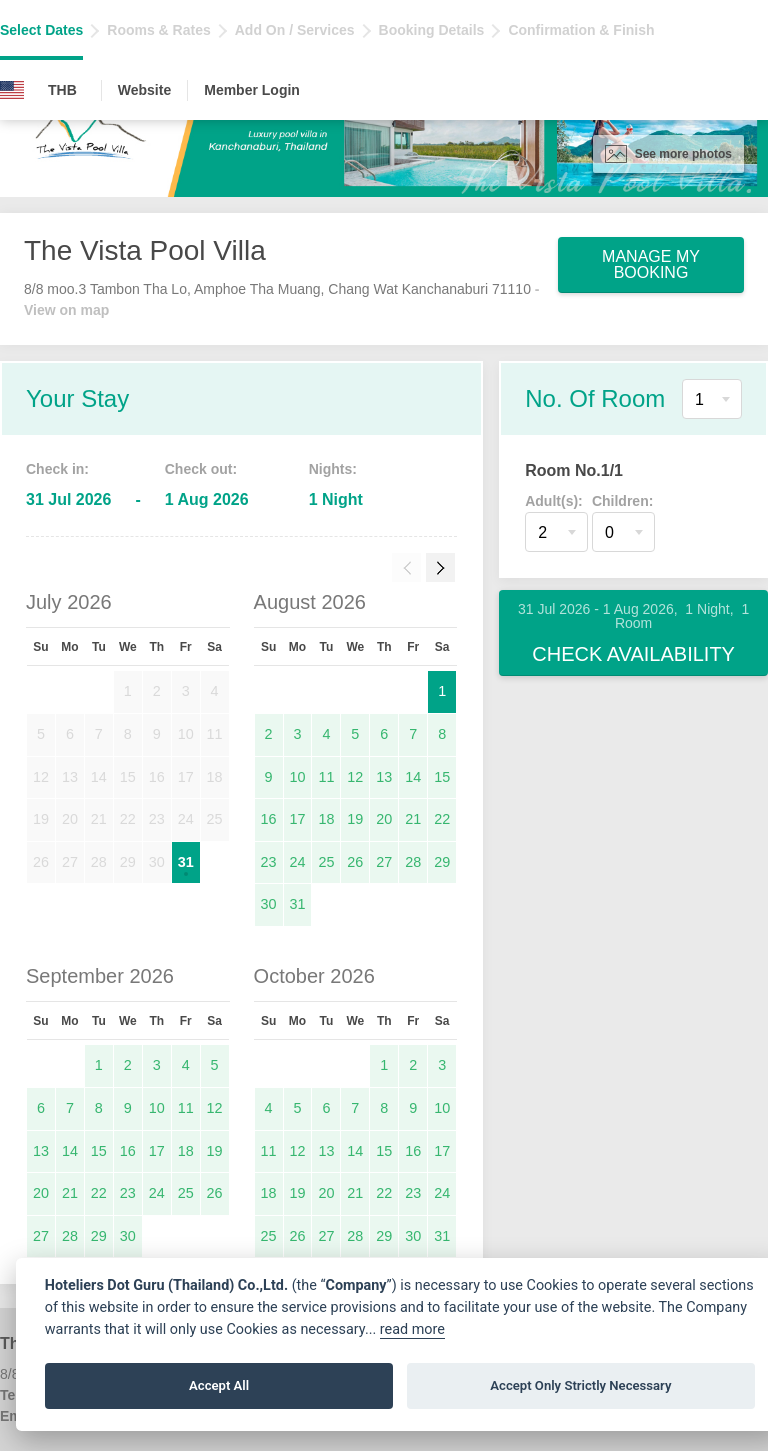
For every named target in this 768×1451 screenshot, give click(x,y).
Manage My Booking (651, 264)
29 (442, 862)
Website (144, 90)
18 (326, 819)
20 (384, 819)
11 (326, 777)
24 (297, 862)
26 (355, 862)
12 (355, 777)
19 (355, 819)
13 (384, 777)
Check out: (201, 469)
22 (442, 819)
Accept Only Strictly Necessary (580, 1385)
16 (269, 819)
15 (442, 777)
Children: (622, 501)
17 (297, 819)
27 (384, 862)
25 (326, 862)
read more (412, 1329)
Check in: (57, 469)
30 (269, 904)
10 (297, 777)
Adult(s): (554, 501)
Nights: (333, 469)
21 (413, 819)
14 (413, 777)
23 (269, 862)
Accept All (219, 1385)
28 (413, 862)
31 (186, 862)
